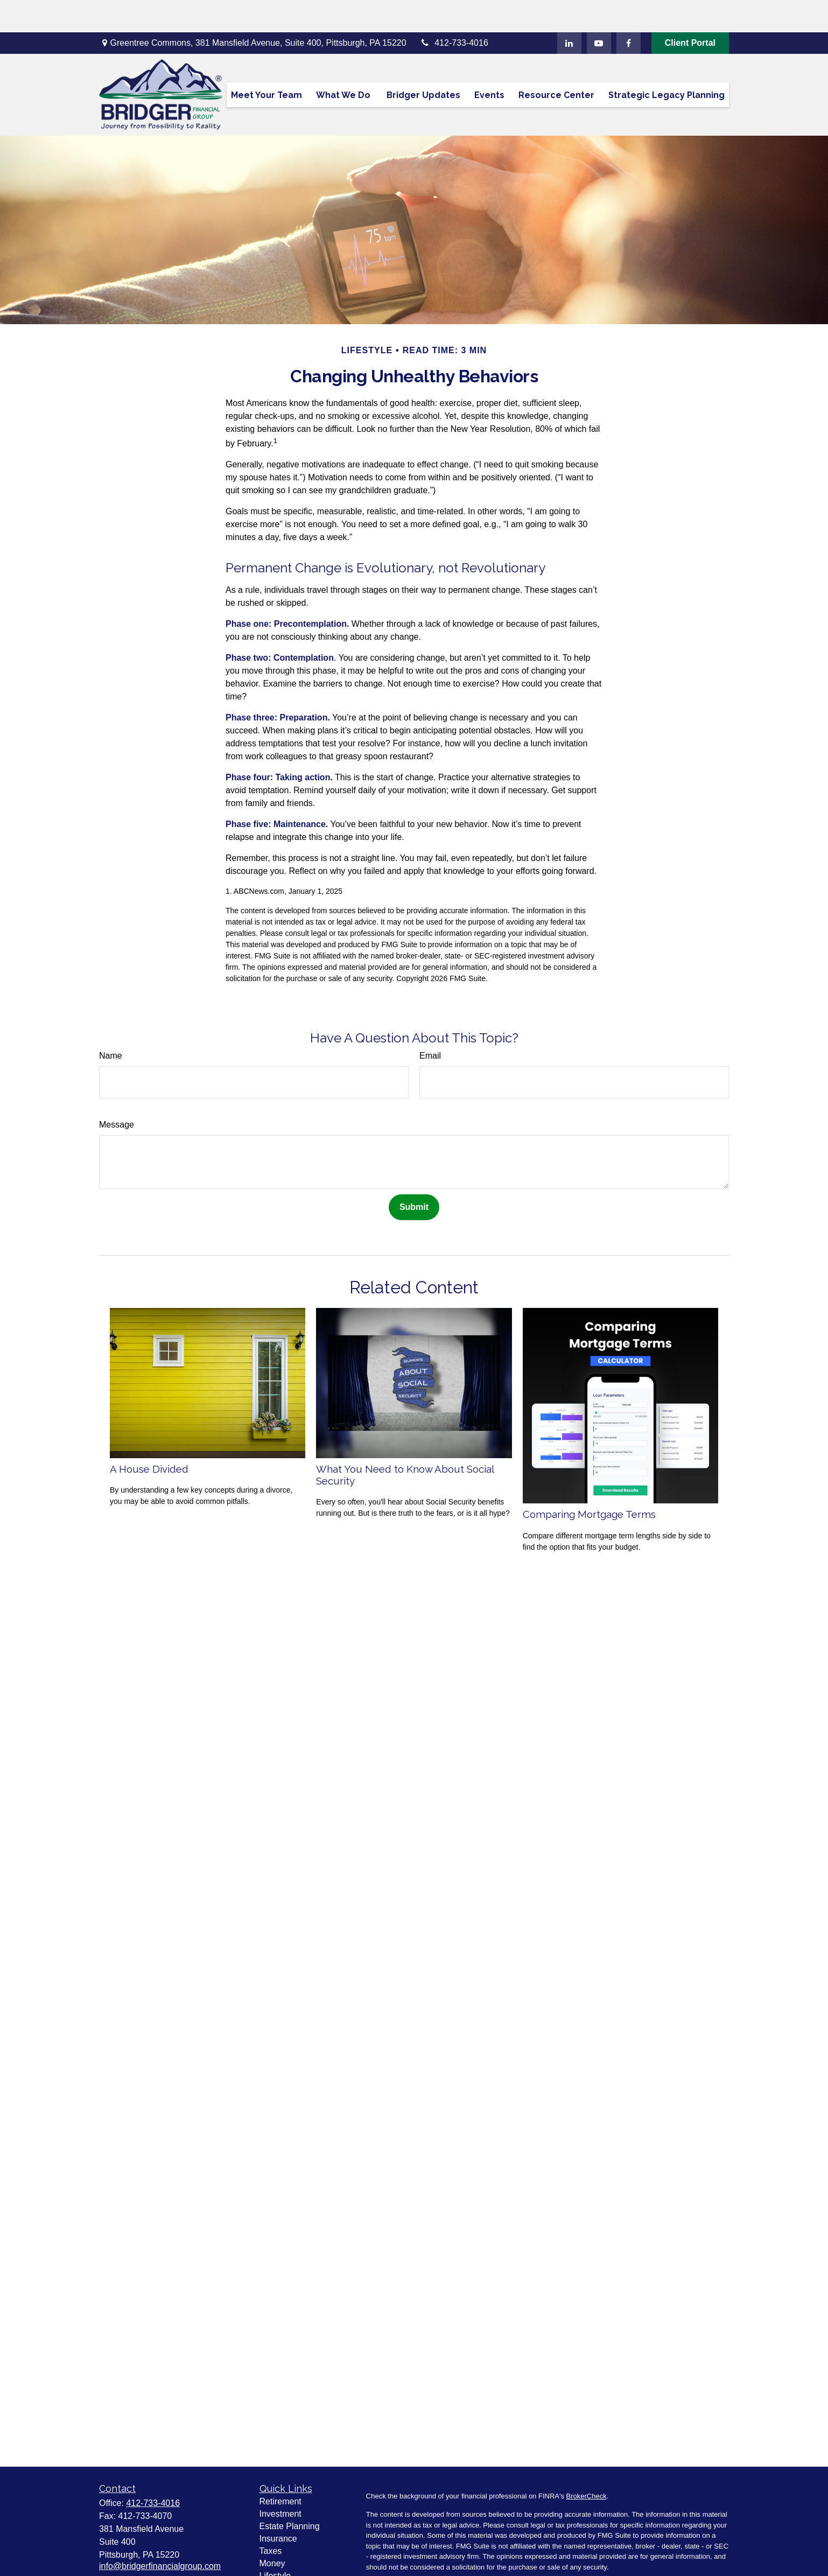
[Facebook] (628, 11)
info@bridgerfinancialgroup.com (160, 2533)
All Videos (278, 2568)
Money (272, 2531)
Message (116, 1092)
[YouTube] (599, 11)
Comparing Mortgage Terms (589, 1482)
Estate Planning (289, 2493)
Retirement (280, 2469)
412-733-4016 (454, 10)
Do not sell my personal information (669, 2564)
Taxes (270, 2518)
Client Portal (690, 10)
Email (430, 1023)
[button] (266, 62)
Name (110, 1023)
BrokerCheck (586, 2464)
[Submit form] (414, 1175)
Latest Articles (286, 2555)
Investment (280, 2481)
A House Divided (149, 1437)
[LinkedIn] (569, 11)
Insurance (278, 2506)
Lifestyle (275, 2543)
